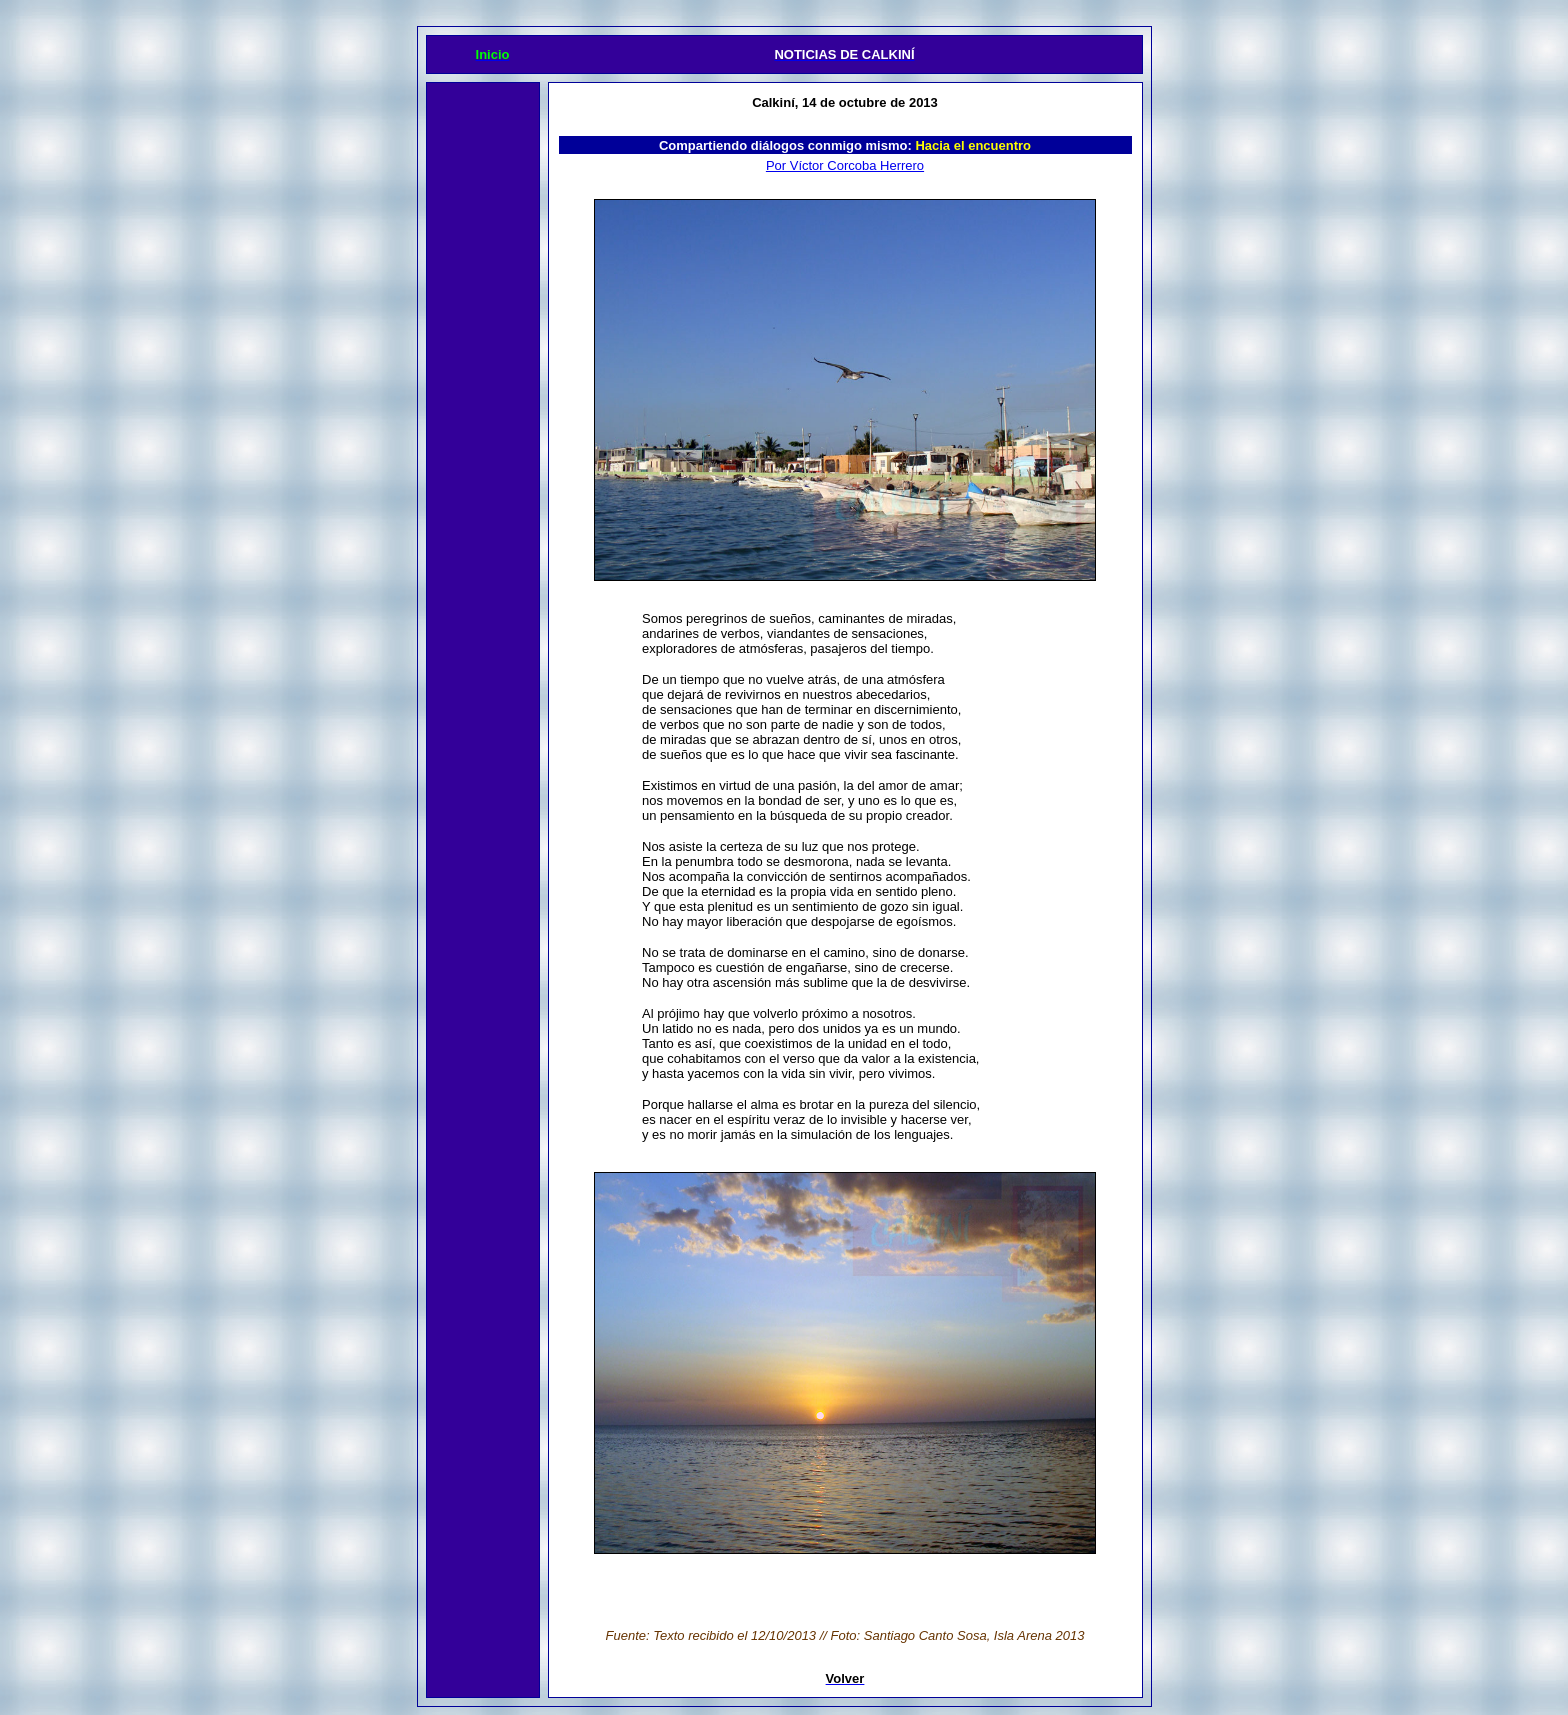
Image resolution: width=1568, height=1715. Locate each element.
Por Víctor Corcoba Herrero (845, 165)
